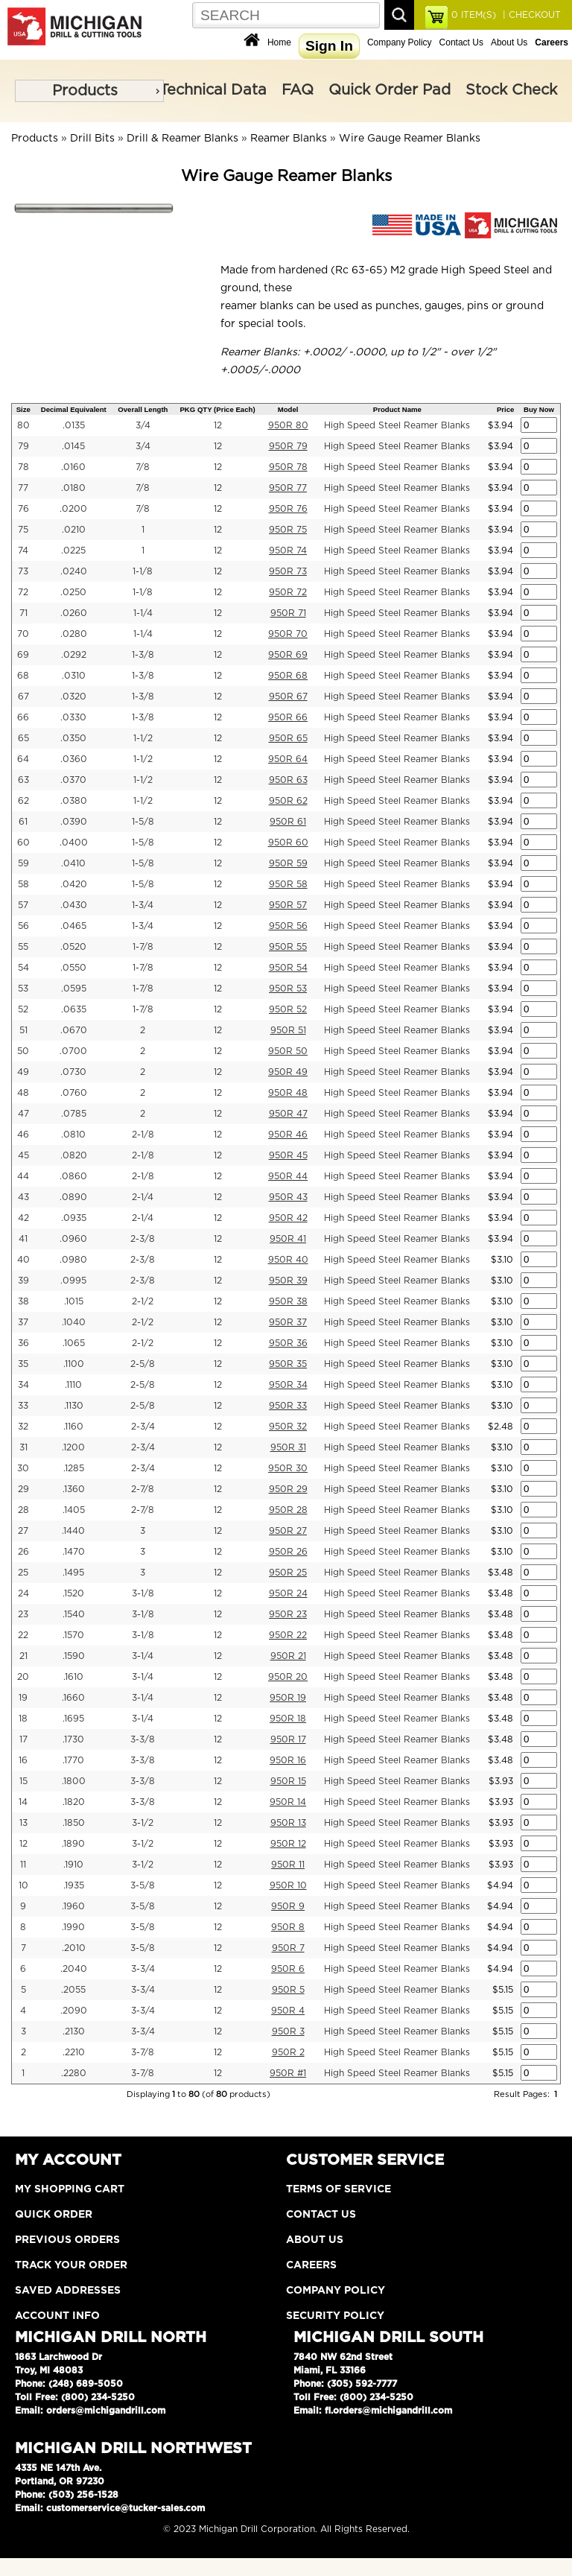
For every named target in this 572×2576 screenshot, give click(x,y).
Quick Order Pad (389, 90)
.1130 (73, 1405)
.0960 (73, 1238)
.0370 (73, 779)
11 (23, 1864)
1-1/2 (143, 738)
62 (23, 800)
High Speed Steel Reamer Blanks (397, 425)
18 (23, 1718)
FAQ (298, 90)
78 (23, 467)
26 (23, 1551)
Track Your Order (71, 2265)
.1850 (74, 1822)
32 (23, 1426)
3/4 (143, 425)
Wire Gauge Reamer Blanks (409, 138)
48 (23, 1092)
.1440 (73, 1530)
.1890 (73, 1843)
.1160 (73, 1426)
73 (23, 571)
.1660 (73, 1697)
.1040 (74, 1322)
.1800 (74, 1781)
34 (23, 1384)
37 (23, 1322)
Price (505, 409)
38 (23, 1301)
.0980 (73, 1259)
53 (23, 988)
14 (23, 1802)
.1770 (73, 1760)
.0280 (73, 633)
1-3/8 (143, 654)
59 (23, 863)
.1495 (73, 1572)
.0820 (73, 1155)
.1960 (73, 1906)
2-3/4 (143, 1426)
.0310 (74, 675)
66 (23, 717)
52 (23, 1009)
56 (23, 925)
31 (23, 1447)
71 (23, 613)
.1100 (73, 1364)
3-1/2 (142, 1822)
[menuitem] (89, 90)
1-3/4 (142, 905)
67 (23, 696)
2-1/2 (142, 1301)
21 (23, 1656)
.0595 (73, 988)
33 (23, 1405)
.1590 (74, 1656)
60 (23, 842)
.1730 (73, 1739)
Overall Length (143, 409)
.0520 (73, 946)
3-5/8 (142, 1885)
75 (23, 529)
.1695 (73, 1718)
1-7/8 (143, 946)
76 (23, 508)
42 (23, 1218)
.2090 (73, 2010)
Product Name (397, 409)
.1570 (73, 1635)
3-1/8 (143, 1593)
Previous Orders (67, 2240)
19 (23, 1697)
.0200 (73, 508)
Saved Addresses (68, 2290)
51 (23, 1030)
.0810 (73, 1134)
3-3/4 (143, 1968)
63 (23, 779)
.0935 (73, 1218)
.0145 (73, 446)
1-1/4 (143, 613)
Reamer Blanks (288, 138)
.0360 (73, 759)
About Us (509, 42)
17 (23, 1739)
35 (23, 1364)
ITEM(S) (473, 14)
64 (23, 759)
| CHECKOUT (530, 14)
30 (23, 1468)
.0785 (73, 1113)
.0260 (73, 613)
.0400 (74, 842)
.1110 (73, 1384)
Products (85, 90)
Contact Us (461, 42)
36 (23, 1343)
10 (23, 1885)
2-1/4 (142, 1197)
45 (23, 1155)
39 (23, 1280)
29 (23, 1489)
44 (23, 1176)
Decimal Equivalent (74, 409)
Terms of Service (338, 2189)
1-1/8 (143, 571)
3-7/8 (142, 2052)
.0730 (73, 1071)
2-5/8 (142, 1364)
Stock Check (511, 90)
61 (23, 821)
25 (23, 1572)
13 (23, 1822)
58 (23, 884)
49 (23, 1071)
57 (23, 905)
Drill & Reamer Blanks (182, 138)
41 (23, 1238)
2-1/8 (143, 1134)
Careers (311, 2265)
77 (23, 487)
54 (23, 967)
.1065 (74, 1343)
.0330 (73, 717)
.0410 (73, 863)
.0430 (73, 905)
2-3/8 (142, 1238)
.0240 (73, 571)
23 (23, 1614)
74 (23, 550)
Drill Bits (92, 138)
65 (23, 738)
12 (218, 425)
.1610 (73, 1676)
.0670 (73, 1030)
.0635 (73, 1009)
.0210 (74, 529)
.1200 (73, 1447)
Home (279, 42)
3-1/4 (142, 1656)
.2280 (73, 2073)
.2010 (74, 1948)
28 (23, 1510)
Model (288, 409)
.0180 (73, 487)
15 (23, 1781)
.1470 (74, 1551)
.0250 (73, 592)
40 (23, 1259)
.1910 (73, 1864)
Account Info (57, 2316)
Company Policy (399, 42)
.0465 (73, 925)
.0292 (73, 654)
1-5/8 (143, 821)
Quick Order (53, 2214)
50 (23, 1051)
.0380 (73, 800)
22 (23, 1635)
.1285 (73, 1468)
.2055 (73, 1989)
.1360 (74, 1489)
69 (23, 654)
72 (23, 592)
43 (23, 1197)
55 (23, 946)
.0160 (73, 467)
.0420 (73, 884)
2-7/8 (142, 1489)
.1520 (73, 1593)
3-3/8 (142, 1739)
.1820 (74, 1802)
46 (23, 1134)
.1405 (74, 1510)
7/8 (143, 467)
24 (23, 1593)
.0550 (73, 967)
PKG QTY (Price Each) (217, 409)
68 (23, 675)
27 (23, 1530)
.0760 (73, 1092)
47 (23, 1113)
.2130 (74, 2031)
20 (23, 1676)
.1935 (73, 1885)
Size (23, 409)
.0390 (73, 821)
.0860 (73, 1176)
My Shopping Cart (69, 2189)
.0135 (74, 425)
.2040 (73, 1968)
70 (23, 633)
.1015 (73, 1301)
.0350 (73, 738)
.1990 (73, 1927)
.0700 (73, 1051)
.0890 (73, 1197)
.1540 (74, 1614)
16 (23, 1760)
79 (23, 446)
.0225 (73, 550)
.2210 (74, 2052)
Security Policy (335, 2316)
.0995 (73, 1280)
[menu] (89, 91)
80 (23, 425)
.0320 (73, 696)
